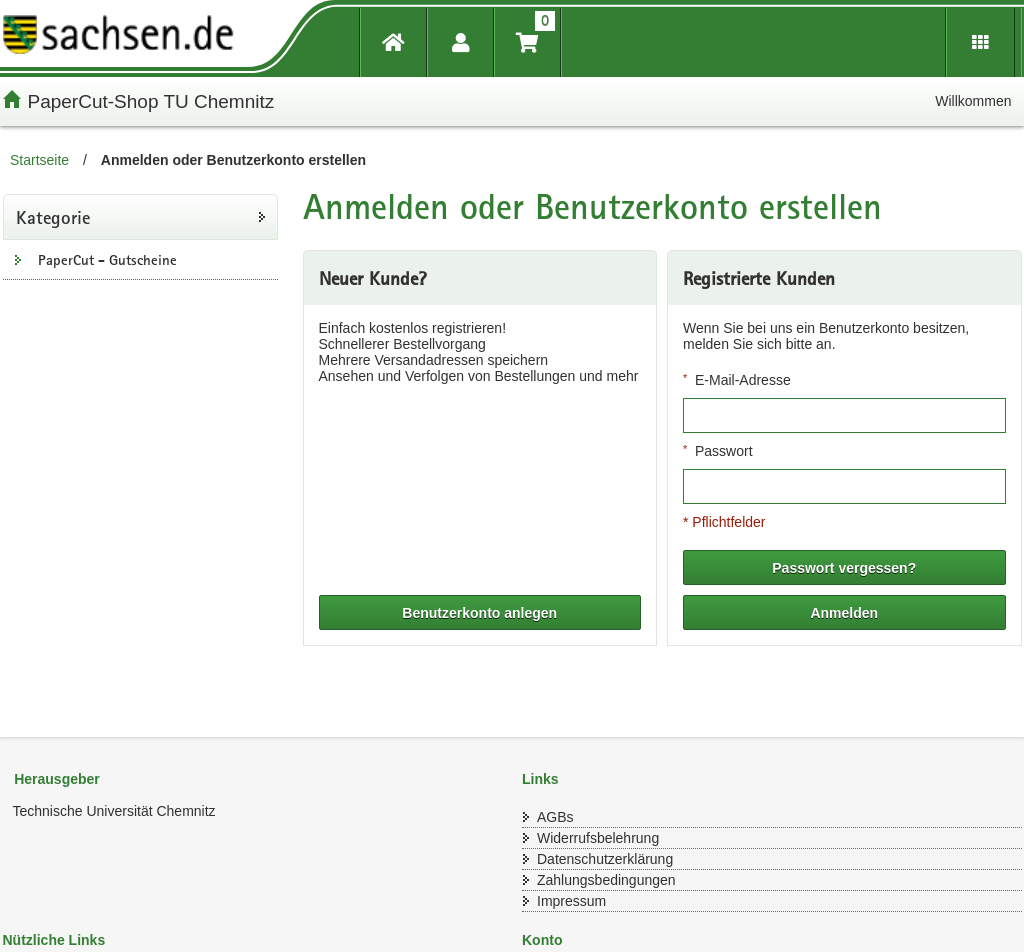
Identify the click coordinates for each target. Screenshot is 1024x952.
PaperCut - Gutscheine (107, 260)
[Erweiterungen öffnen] (980, 42)
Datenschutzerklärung (605, 859)
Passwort (724, 451)
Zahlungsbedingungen (606, 880)
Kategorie (53, 217)
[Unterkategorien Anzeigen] (18, 259)
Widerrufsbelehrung (598, 838)
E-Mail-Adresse (743, 380)
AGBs (555, 817)
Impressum (571, 901)
